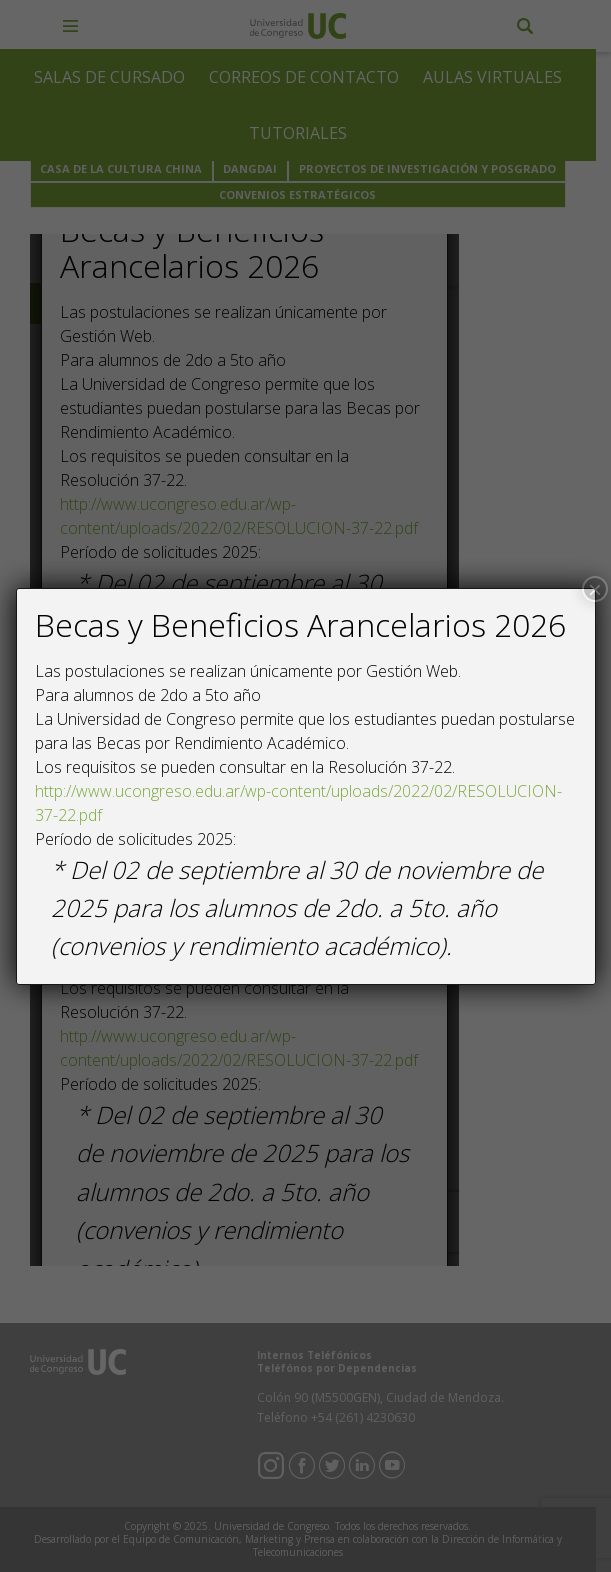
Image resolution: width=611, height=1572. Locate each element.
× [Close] (595, 589)
